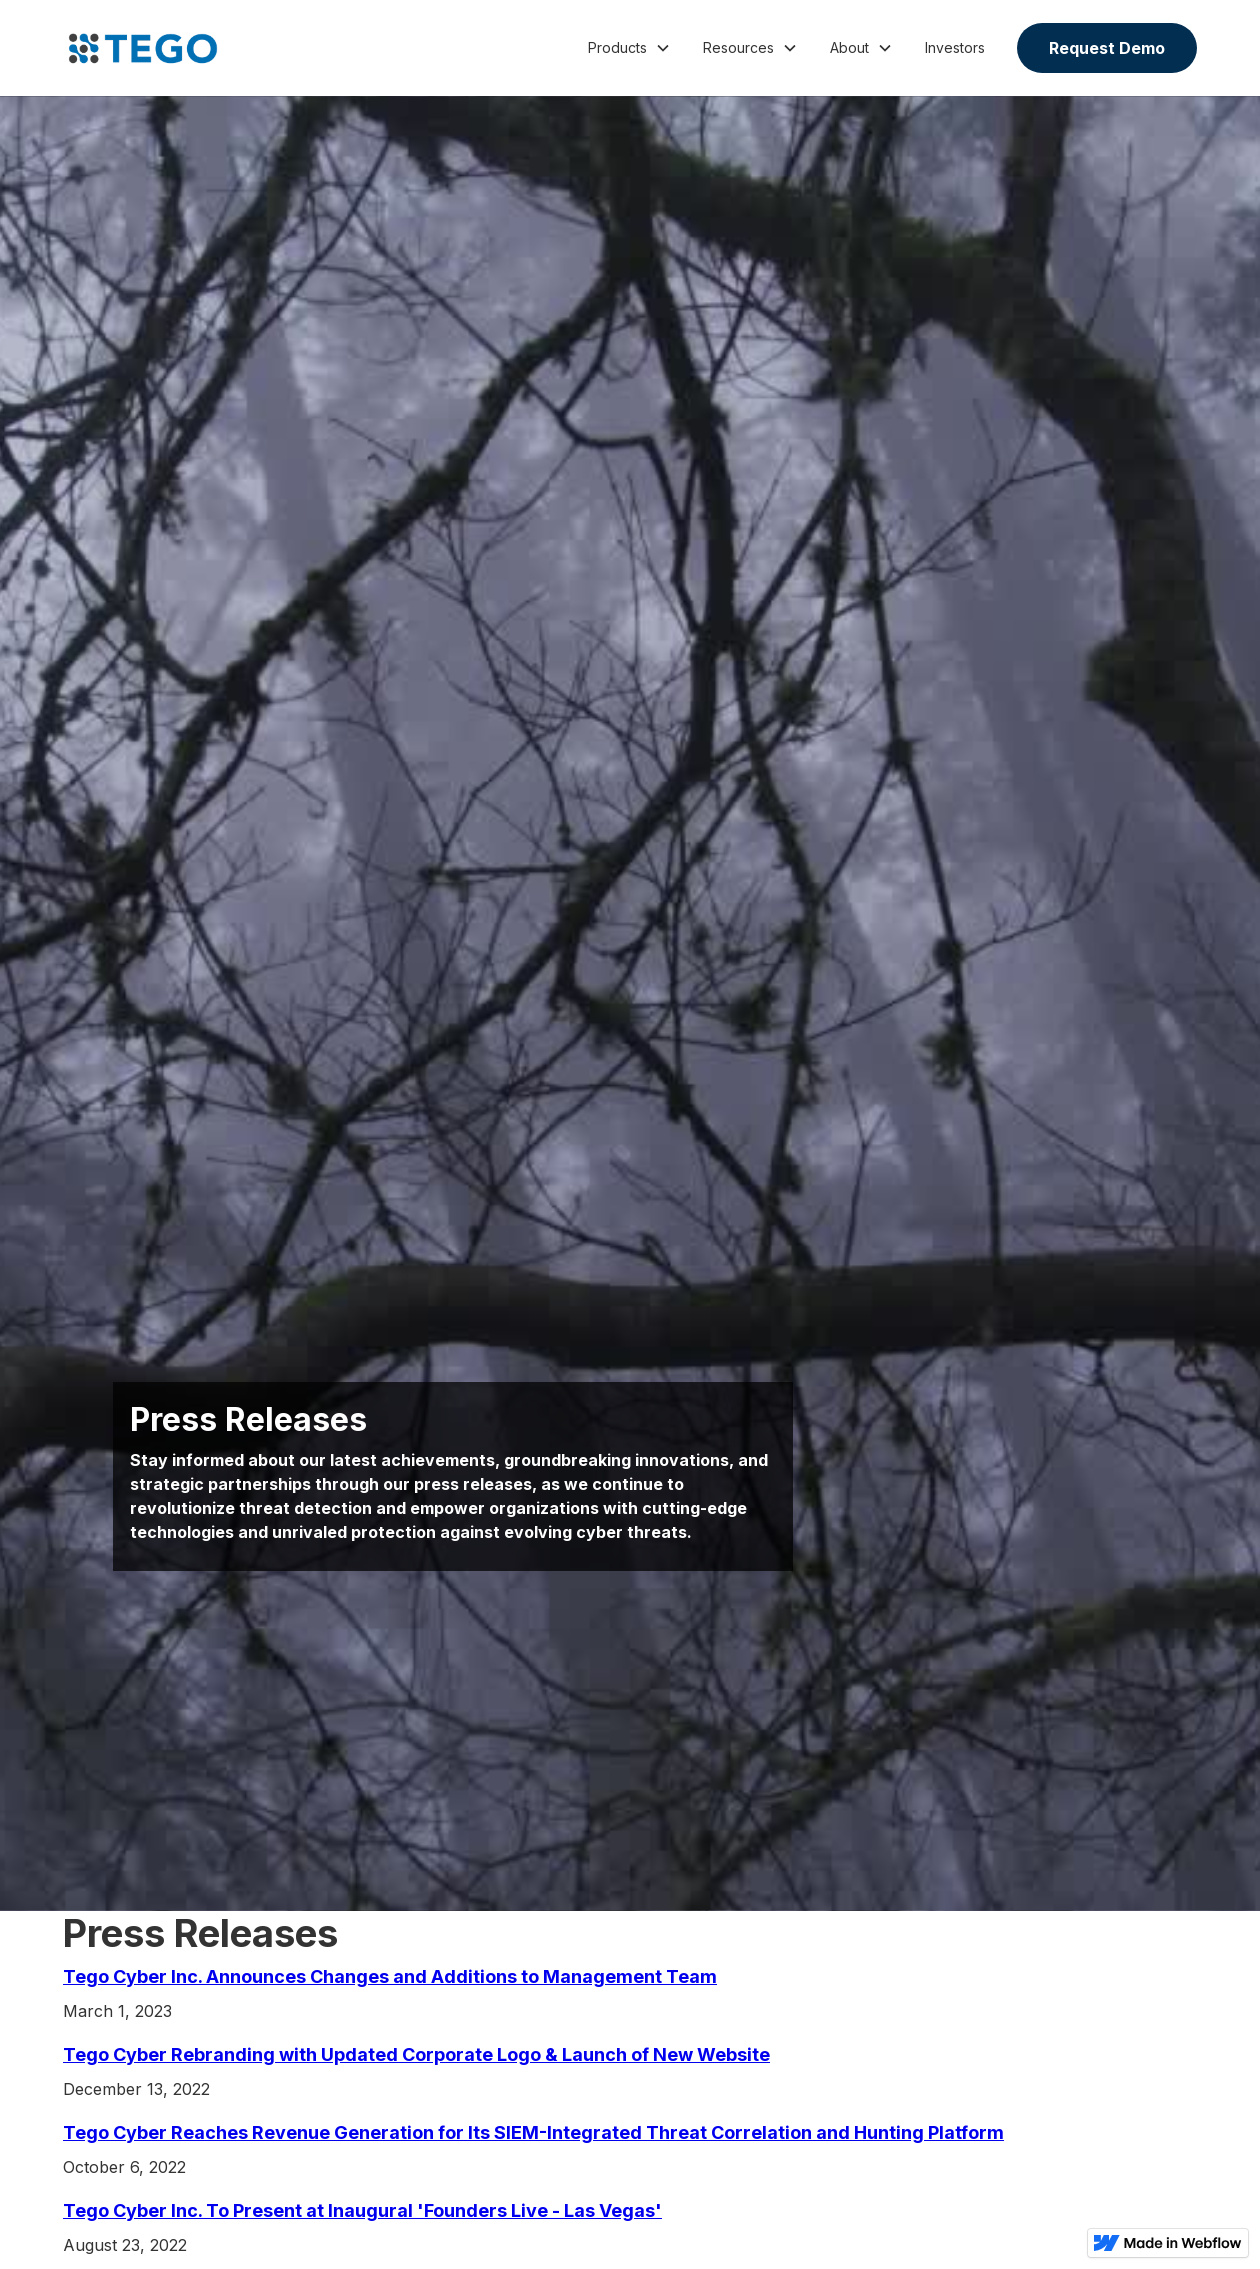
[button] (629, 48)
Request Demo (1107, 48)
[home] (143, 48)
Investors (955, 47)
